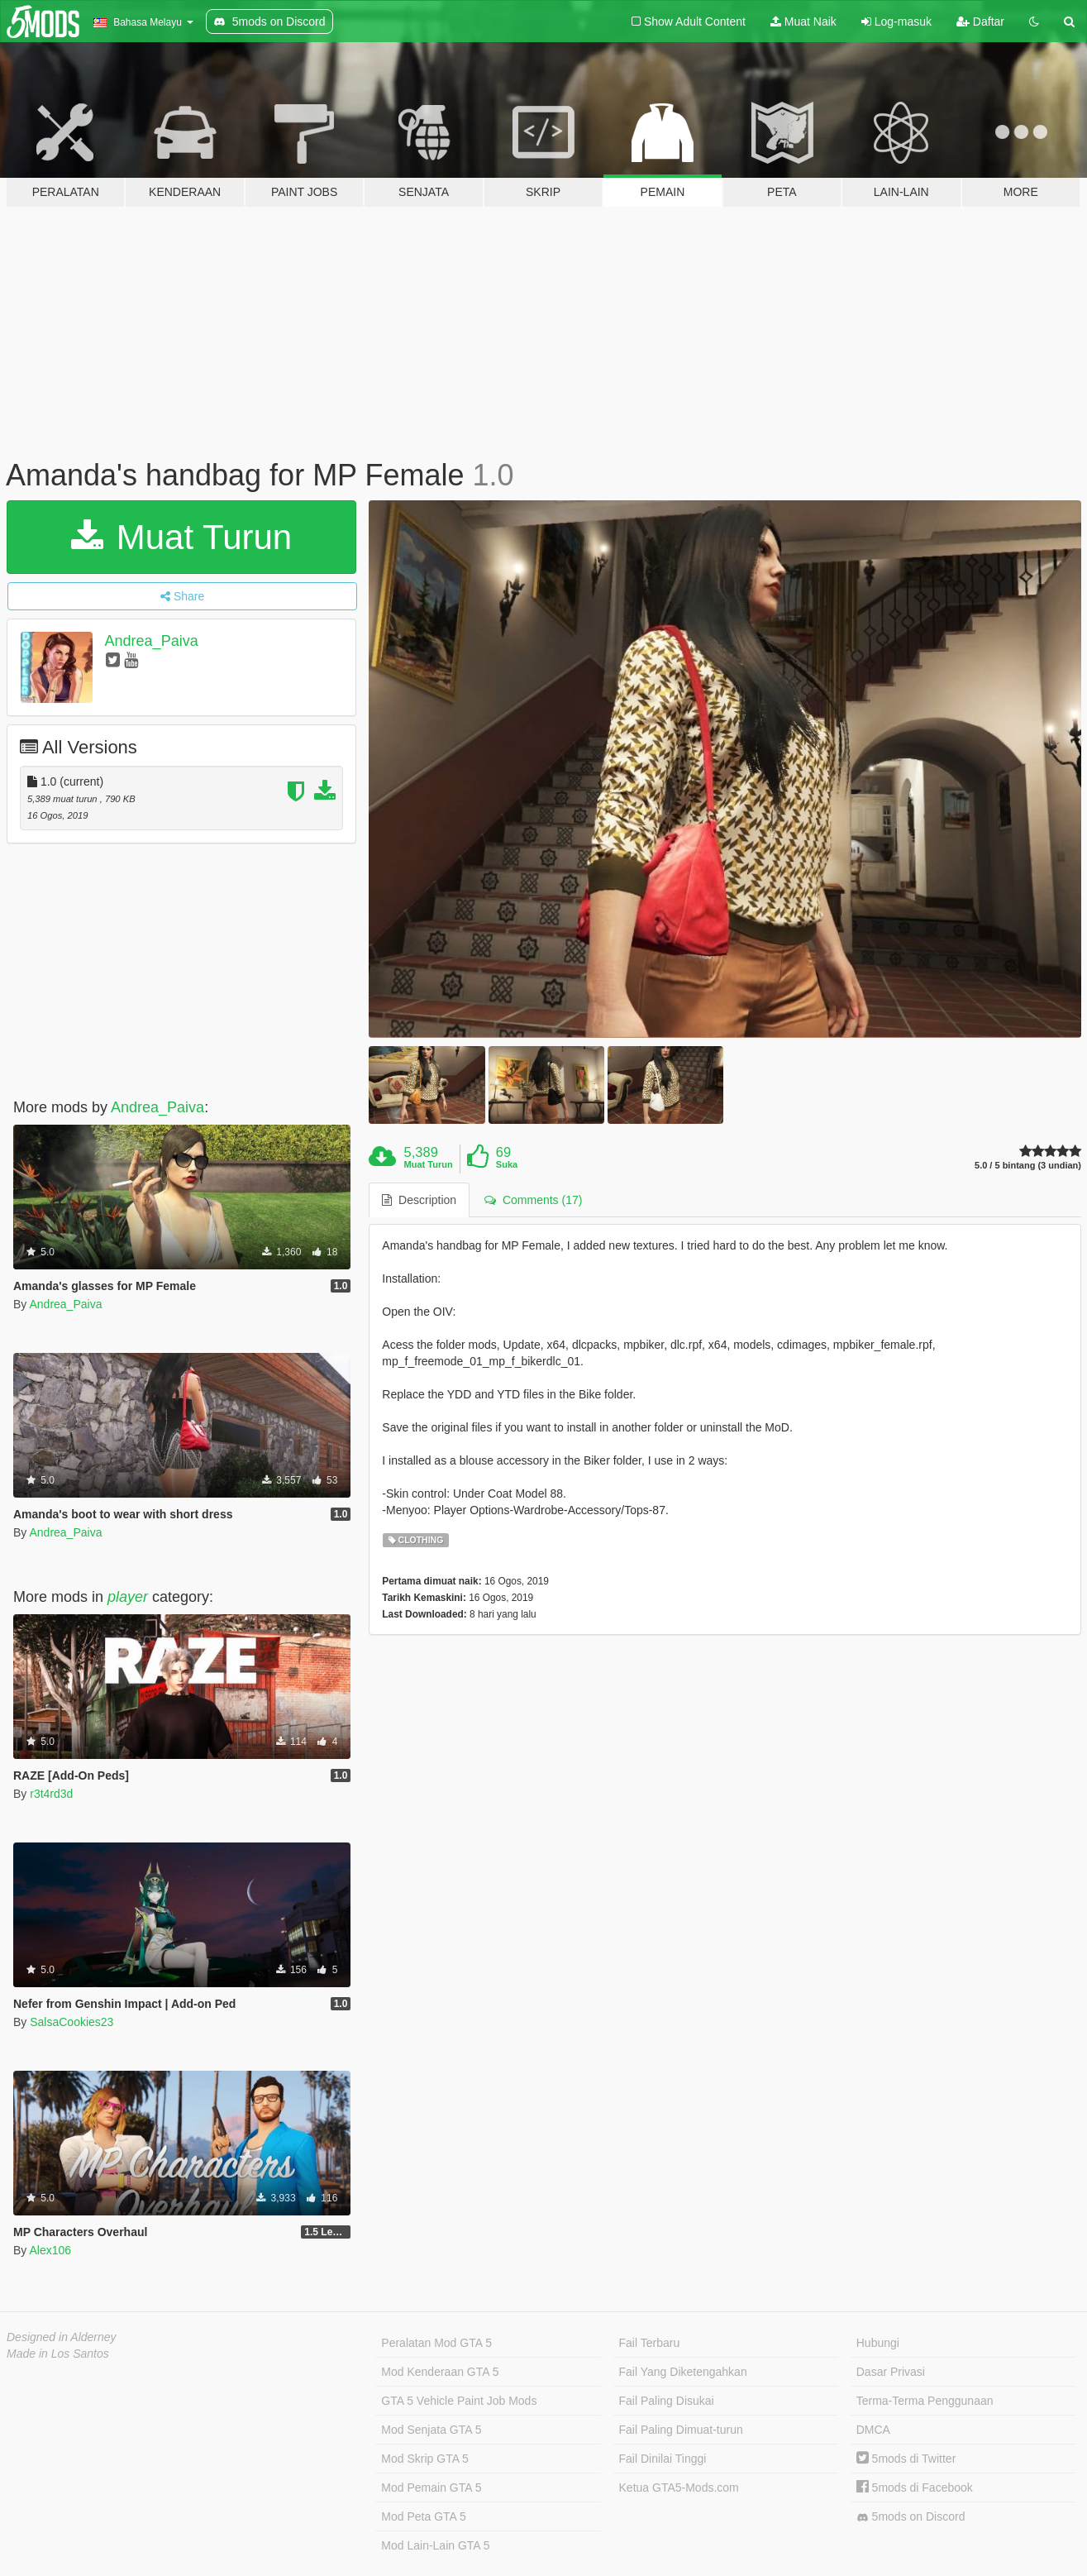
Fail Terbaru (649, 2342)
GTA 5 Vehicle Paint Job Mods (458, 2400)
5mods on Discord (910, 2517)
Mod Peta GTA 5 (423, 2516)
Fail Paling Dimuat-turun (681, 2429)
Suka (506, 1164)
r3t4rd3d (51, 1793)
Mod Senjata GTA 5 (431, 2429)
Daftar (980, 21)
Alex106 (50, 2250)
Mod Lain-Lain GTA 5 (435, 2545)
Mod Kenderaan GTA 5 (439, 2371)
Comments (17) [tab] (533, 1200)
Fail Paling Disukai (666, 2400)
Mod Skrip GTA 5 (425, 2458)
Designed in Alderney (62, 2337)
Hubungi (877, 2342)
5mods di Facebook (914, 2487)
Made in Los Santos (58, 2353)
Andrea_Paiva (151, 641)
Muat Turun (181, 537)
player (127, 1597)
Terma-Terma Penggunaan (925, 2400)
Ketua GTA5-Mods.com (679, 2487)
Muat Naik (803, 21)
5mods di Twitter (906, 2458)
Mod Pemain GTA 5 (431, 2487)
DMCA (873, 2429)
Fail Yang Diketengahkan (683, 2371)
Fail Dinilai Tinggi (663, 2458)
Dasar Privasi (890, 2371)
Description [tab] (419, 1200)
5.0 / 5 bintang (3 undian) (1028, 1165)
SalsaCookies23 (71, 2022)
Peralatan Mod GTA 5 (436, 2342)
